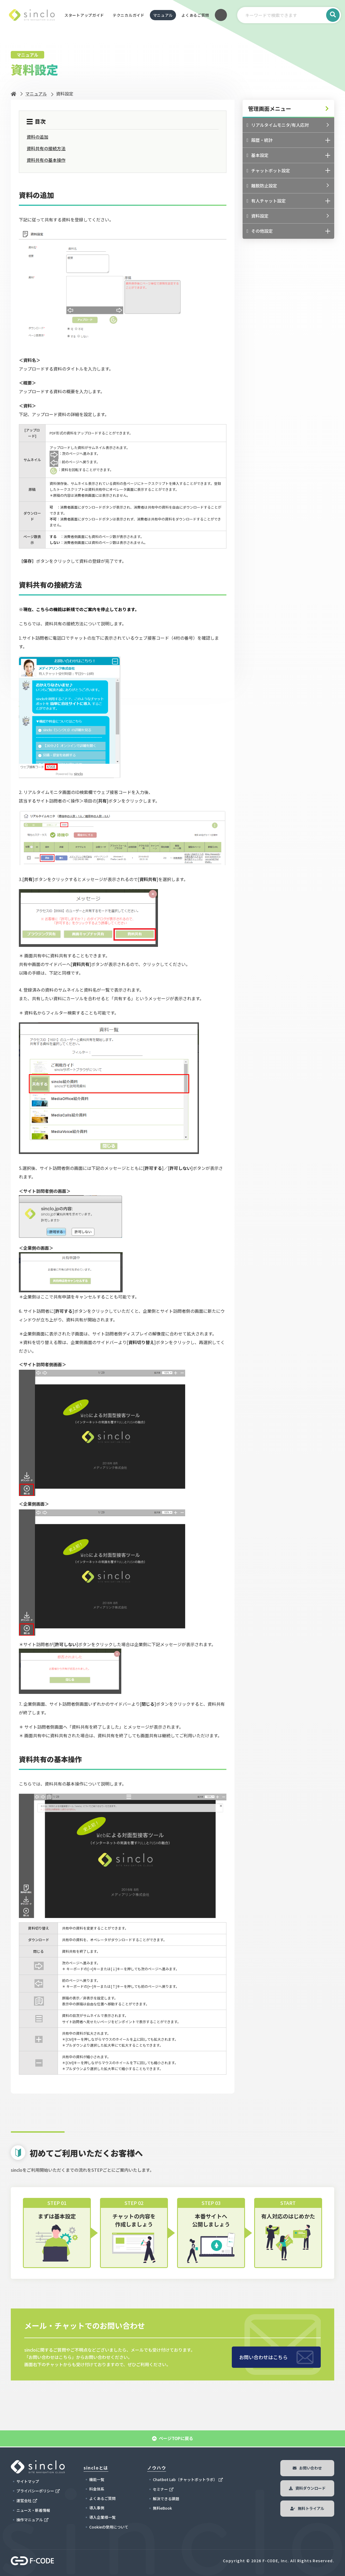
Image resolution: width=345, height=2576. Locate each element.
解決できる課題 (166, 2498)
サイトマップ (27, 2481)
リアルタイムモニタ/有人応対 (278, 125)
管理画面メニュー (269, 108)
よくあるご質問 (195, 15)
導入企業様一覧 (102, 2517)
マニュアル (163, 15)
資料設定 (257, 216)
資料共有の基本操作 (46, 160)
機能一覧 (96, 2479)
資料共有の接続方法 (46, 148)
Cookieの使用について (108, 2527)
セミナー (160, 2489)
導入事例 (96, 2507)
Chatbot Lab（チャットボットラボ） (185, 2479)
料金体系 (96, 2489)
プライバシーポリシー (35, 2490)
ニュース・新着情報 (33, 2510)
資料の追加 (37, 136)
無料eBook (162, 2508)
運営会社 (24, 2500)
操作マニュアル (29, 2519)
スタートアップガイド (84, 15)
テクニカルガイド (128, 15)
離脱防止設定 (262, 185)
